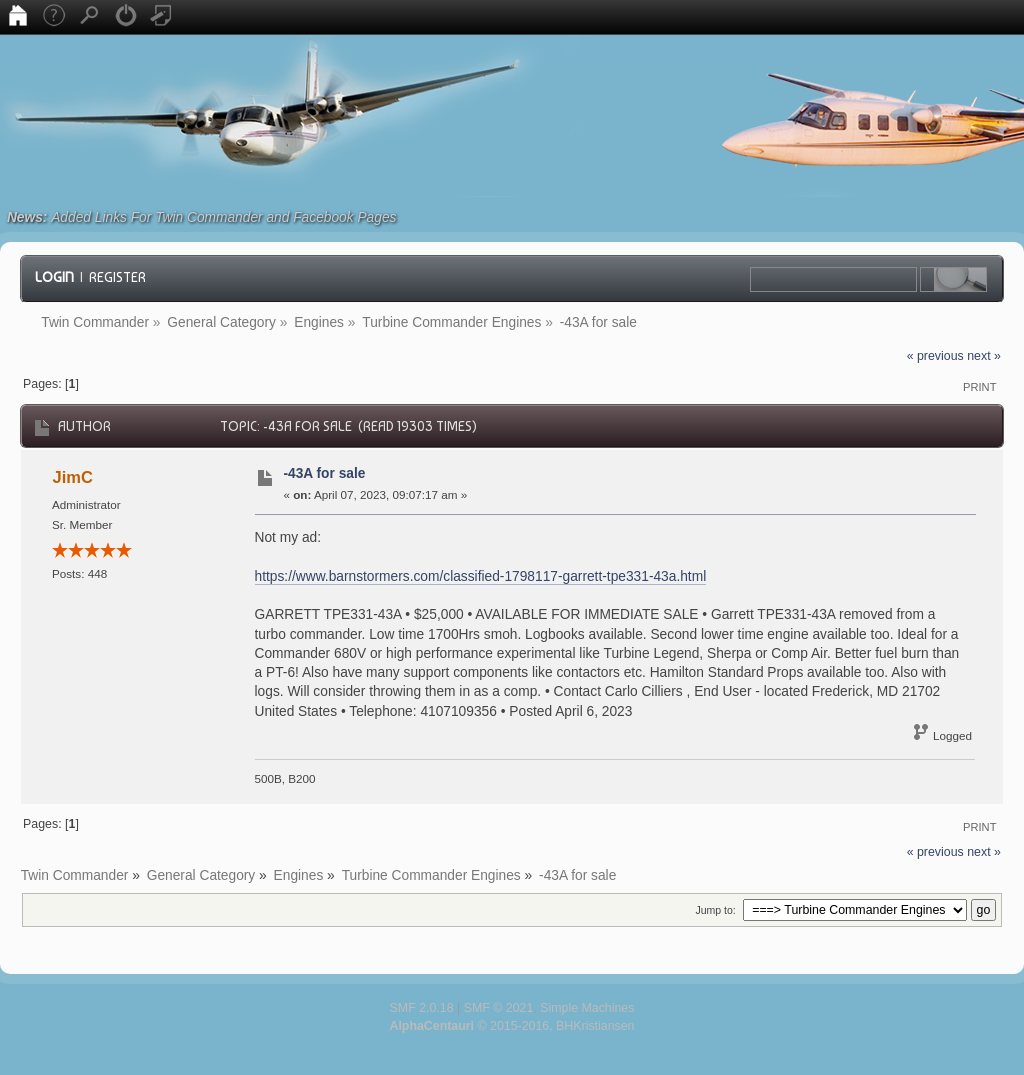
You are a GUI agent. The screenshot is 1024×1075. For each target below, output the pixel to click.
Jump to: (715, 910)
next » (984, 356)
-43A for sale (324, 473)
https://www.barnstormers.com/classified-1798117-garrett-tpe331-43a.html (481, 576)
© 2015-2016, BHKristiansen (511, 1026)
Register (117, 277)
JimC (73, 477)
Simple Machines (587, 1008)
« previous (935, 356)
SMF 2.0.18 (422, 1008)
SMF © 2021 (499, 1008)
